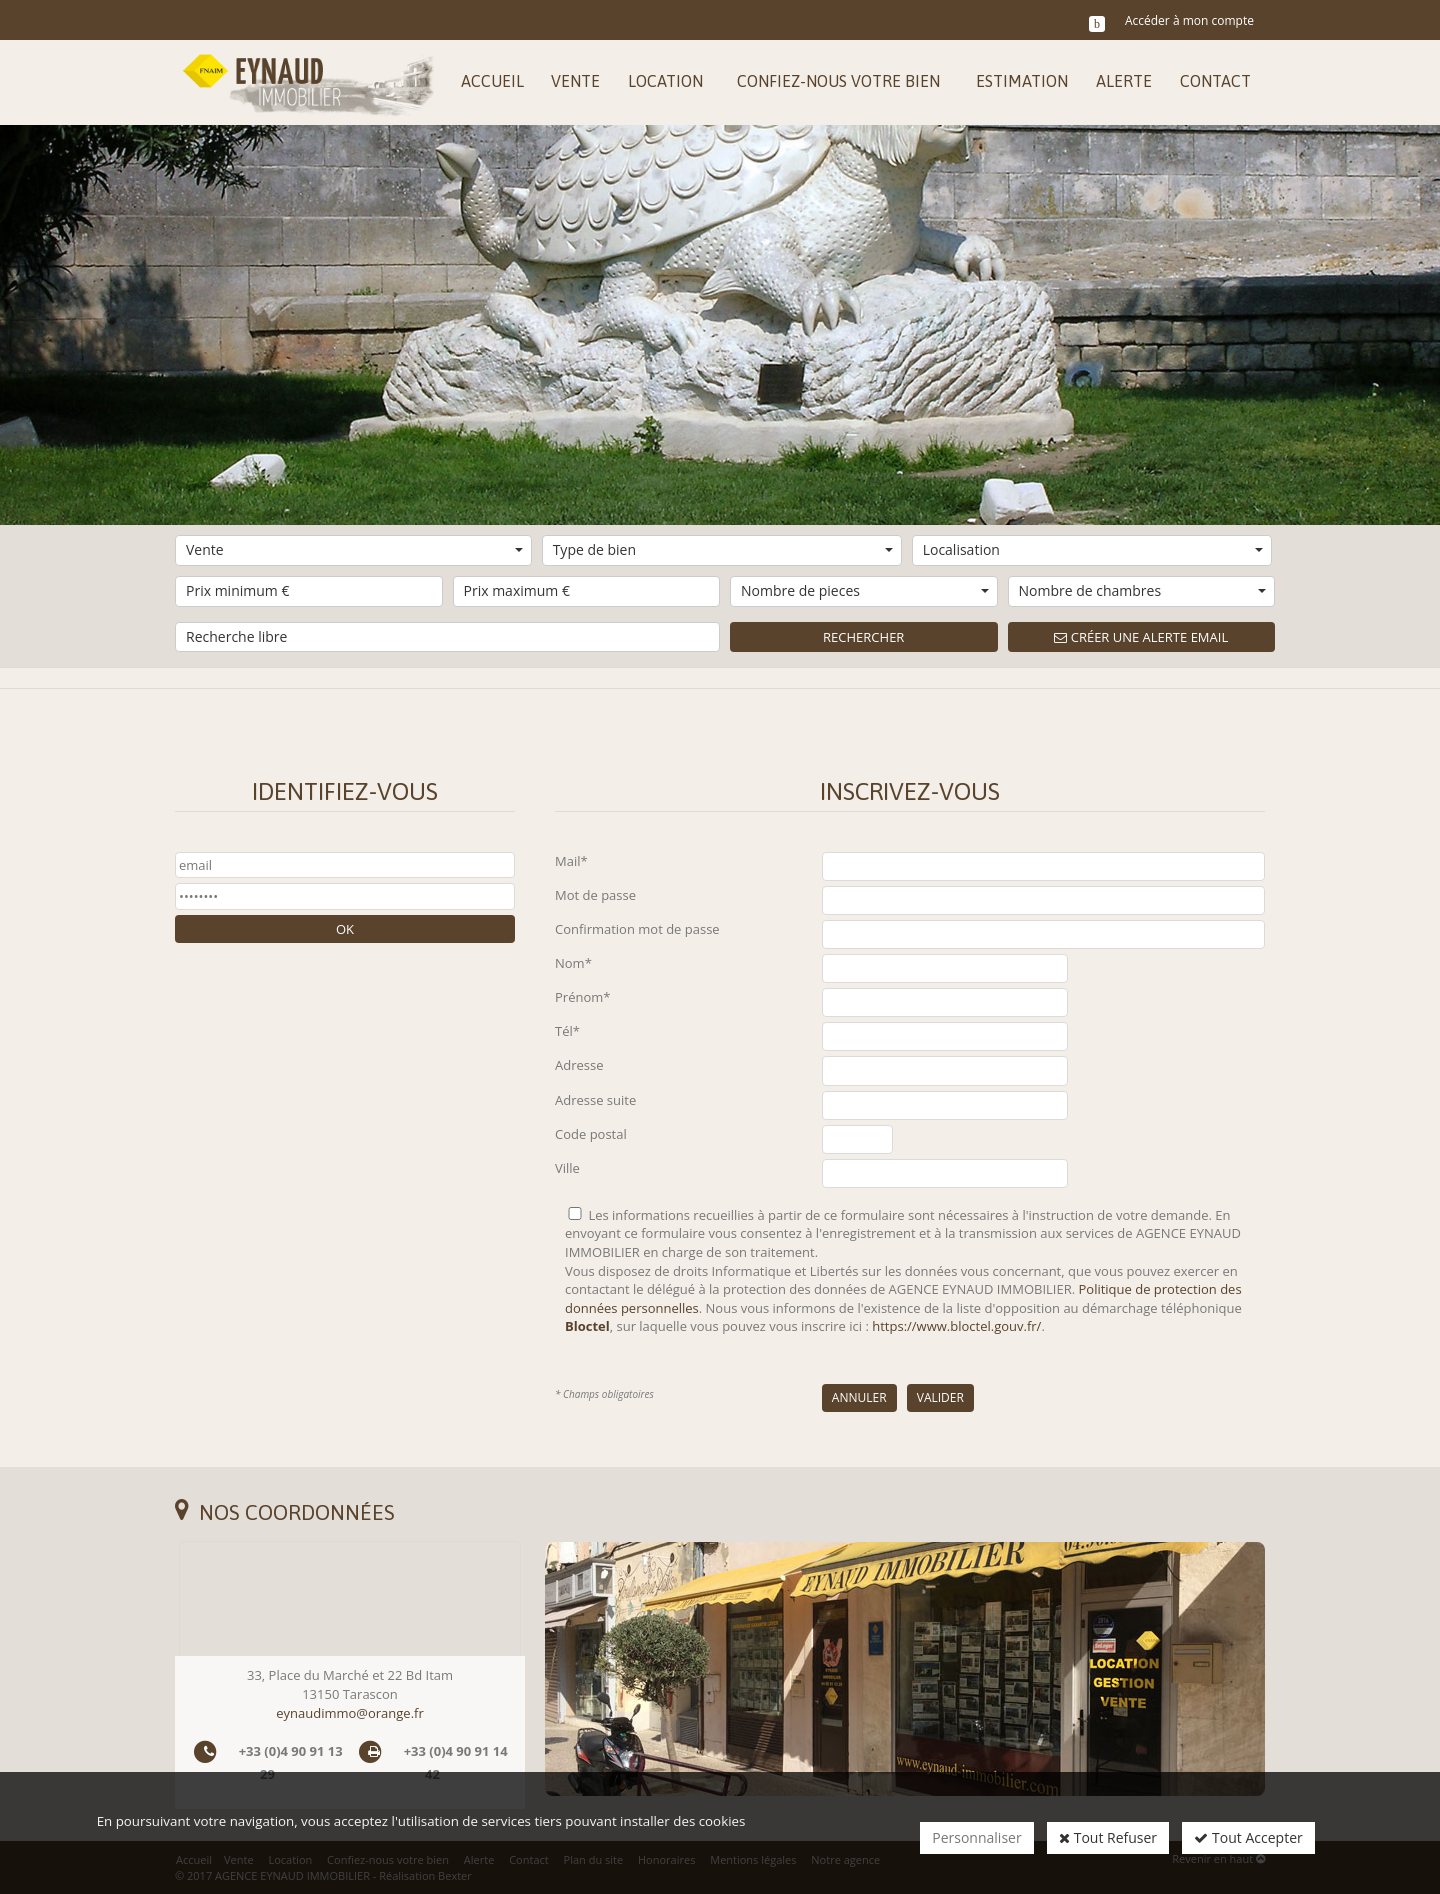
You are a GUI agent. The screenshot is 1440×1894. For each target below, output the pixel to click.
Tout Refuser (1108, 1837)
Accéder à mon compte (1189, 20)
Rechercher (863, 637)
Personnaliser (976, 1837)
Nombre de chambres (1143, 590)
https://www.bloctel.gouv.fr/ (956, 1326)
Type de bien (723, 549)
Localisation (1093, 549)
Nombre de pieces (865, 590)
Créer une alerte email (1141, 637)
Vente (354, 549)
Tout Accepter (1248, 1837)
